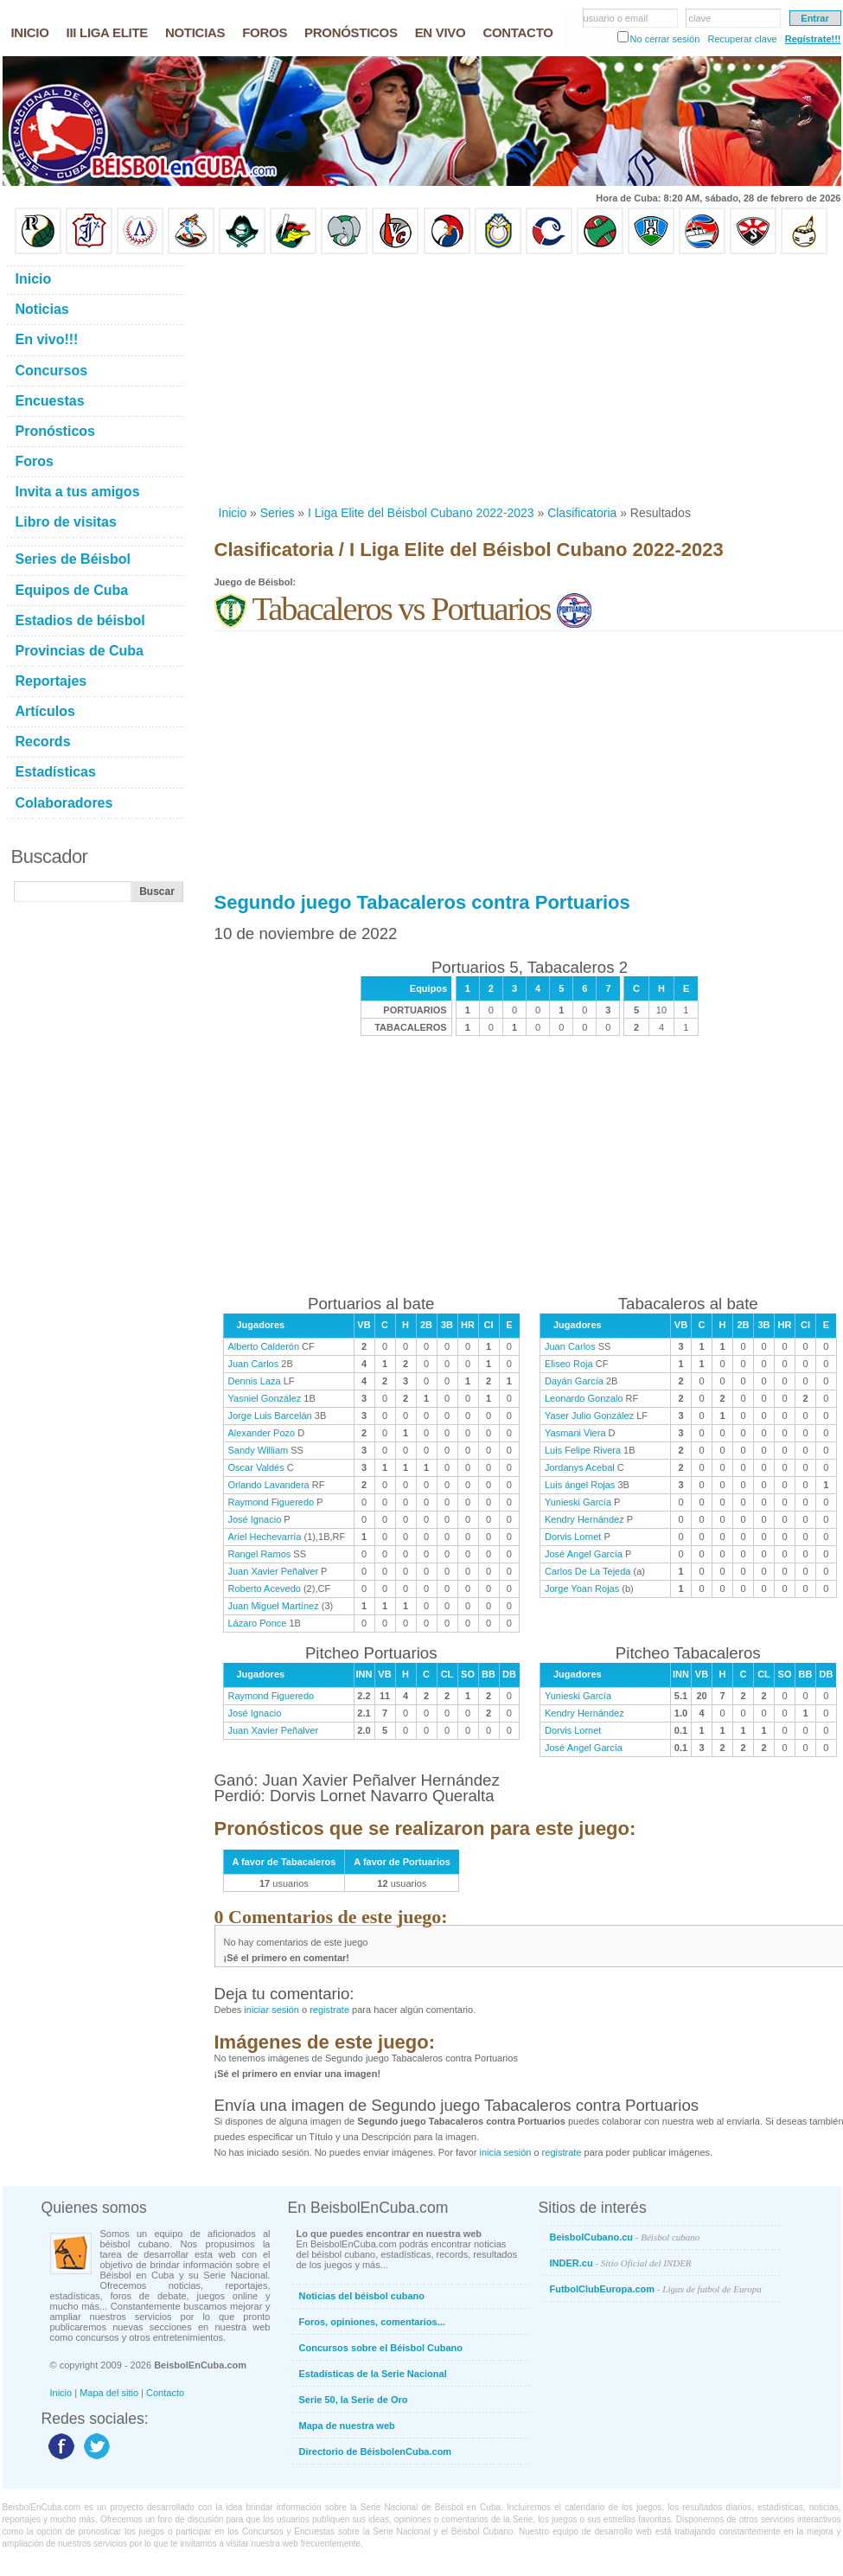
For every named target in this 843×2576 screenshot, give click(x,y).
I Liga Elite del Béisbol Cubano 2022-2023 (421, 513)
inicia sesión (505, 2152)
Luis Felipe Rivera (583, 1450)
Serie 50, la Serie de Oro (353, 2399)
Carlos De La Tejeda (587, 1571)
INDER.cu (621, 2263)
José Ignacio (255, 1519)
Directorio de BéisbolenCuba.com (375, 2451)
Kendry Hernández (584, 1519)
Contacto (165, 2392)
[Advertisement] (440, 380)
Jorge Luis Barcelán (270, 1415)
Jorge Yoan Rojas (582, 1588)
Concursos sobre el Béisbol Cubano (381, 2348)
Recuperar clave (741, 39)
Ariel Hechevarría (265, 1536)
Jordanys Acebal (580, 1467)
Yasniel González (265, 1398)
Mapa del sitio (109, 2392)
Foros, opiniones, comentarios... (372, 2322)
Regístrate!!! (813, 39)
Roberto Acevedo (264, 1588)
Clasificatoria (581, 513)
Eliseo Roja (569, 1363)
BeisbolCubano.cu (625, 2237)
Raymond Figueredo (271, 1502)
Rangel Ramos (259, 1554)
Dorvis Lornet (573, 1536)
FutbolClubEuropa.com (656, 2289)
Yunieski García (578, 1502)
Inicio (233, 513)
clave (700, 18)
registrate (329, 2009)
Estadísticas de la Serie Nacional (373, 2373)
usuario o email (616, 18)
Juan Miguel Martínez (273, 1606)
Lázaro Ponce (257, 1623)
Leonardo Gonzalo (584, 1398)
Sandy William (258, 1450)
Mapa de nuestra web (347, 2425)
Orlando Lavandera (269, 1485)
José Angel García (584, 1554)
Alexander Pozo (262, 1433)
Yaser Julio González (589, 1415)
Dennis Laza (254, 1381)
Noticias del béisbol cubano (362, 2296)
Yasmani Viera (575, 1433)
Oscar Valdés (256, 1467)
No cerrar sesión (665, 39)
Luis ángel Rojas (580, 1485)
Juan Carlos (253, 1363)
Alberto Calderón (264, 1346)
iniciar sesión (271, 2009)
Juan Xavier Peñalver (273, 1571)
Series (277, 513)
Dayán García (574, 1381)
